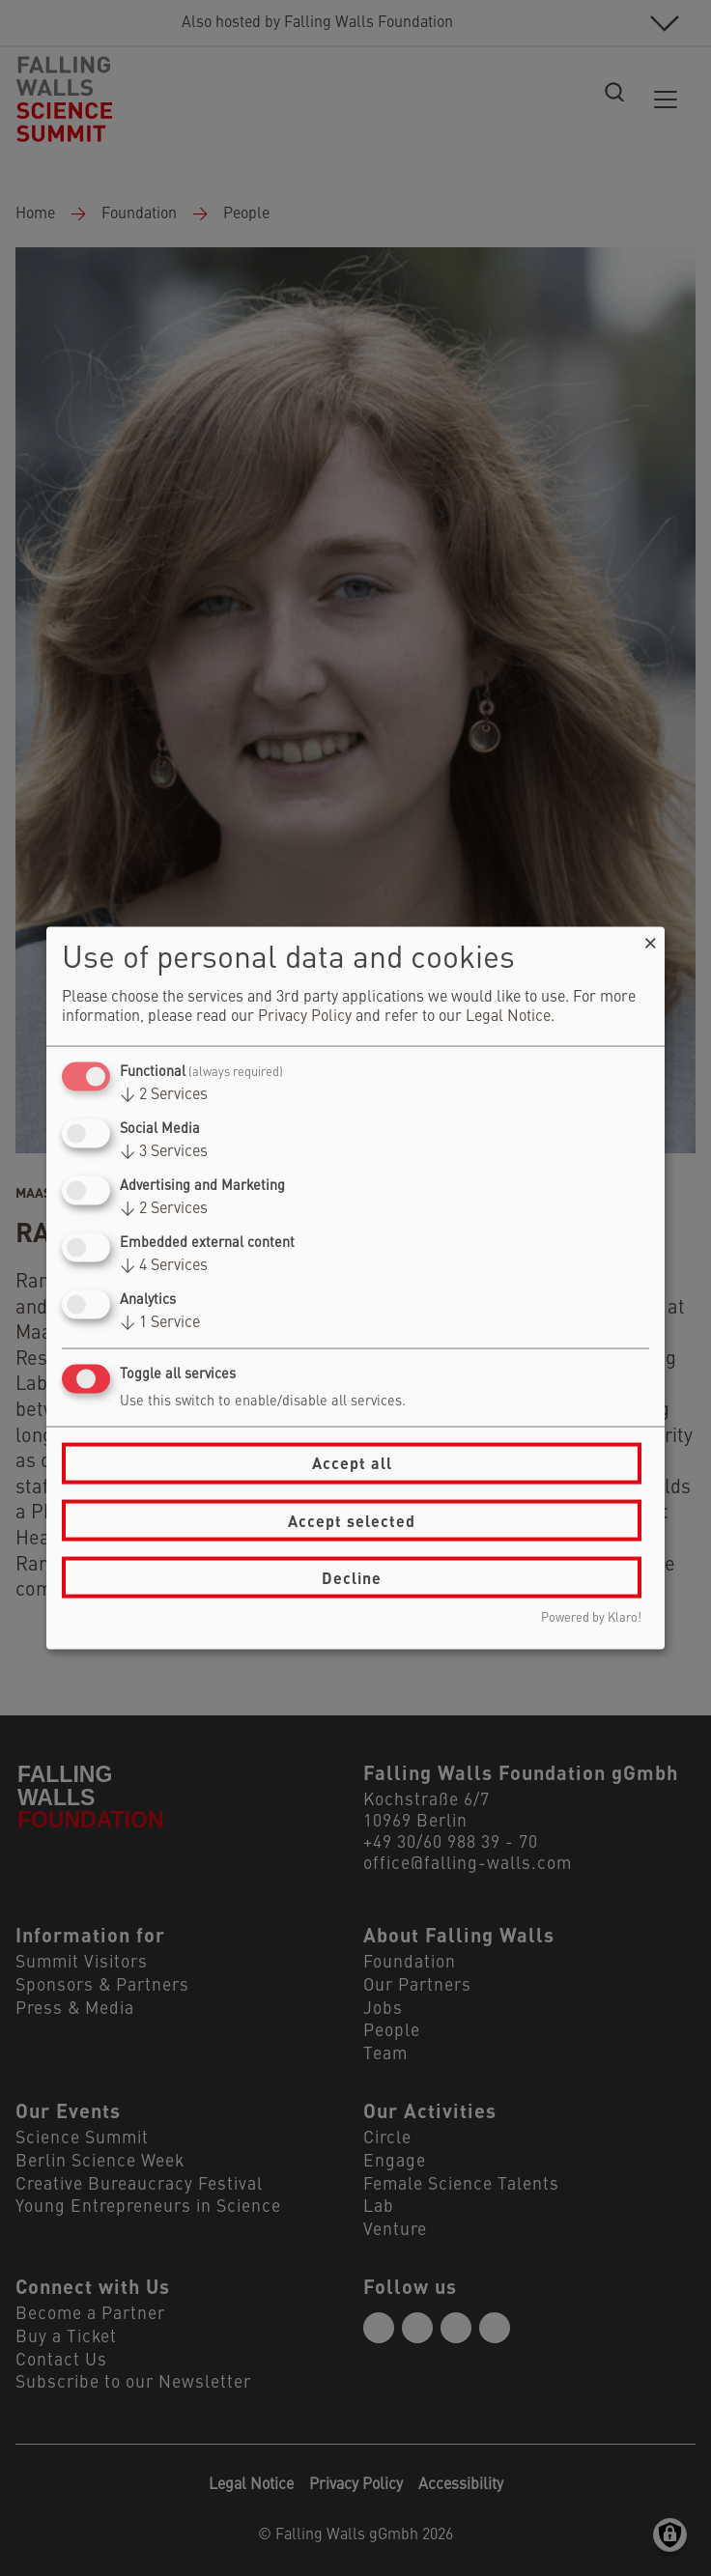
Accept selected (351, 1520)
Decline (352, 1577)
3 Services (164, 1151)
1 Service (160, 1323)
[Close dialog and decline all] (650, 938)
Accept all (352, 1463)
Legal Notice (508, 1016)
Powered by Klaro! (591, 1618)
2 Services (164, 1094)
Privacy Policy (305, 1016)
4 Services (164, 1266)
